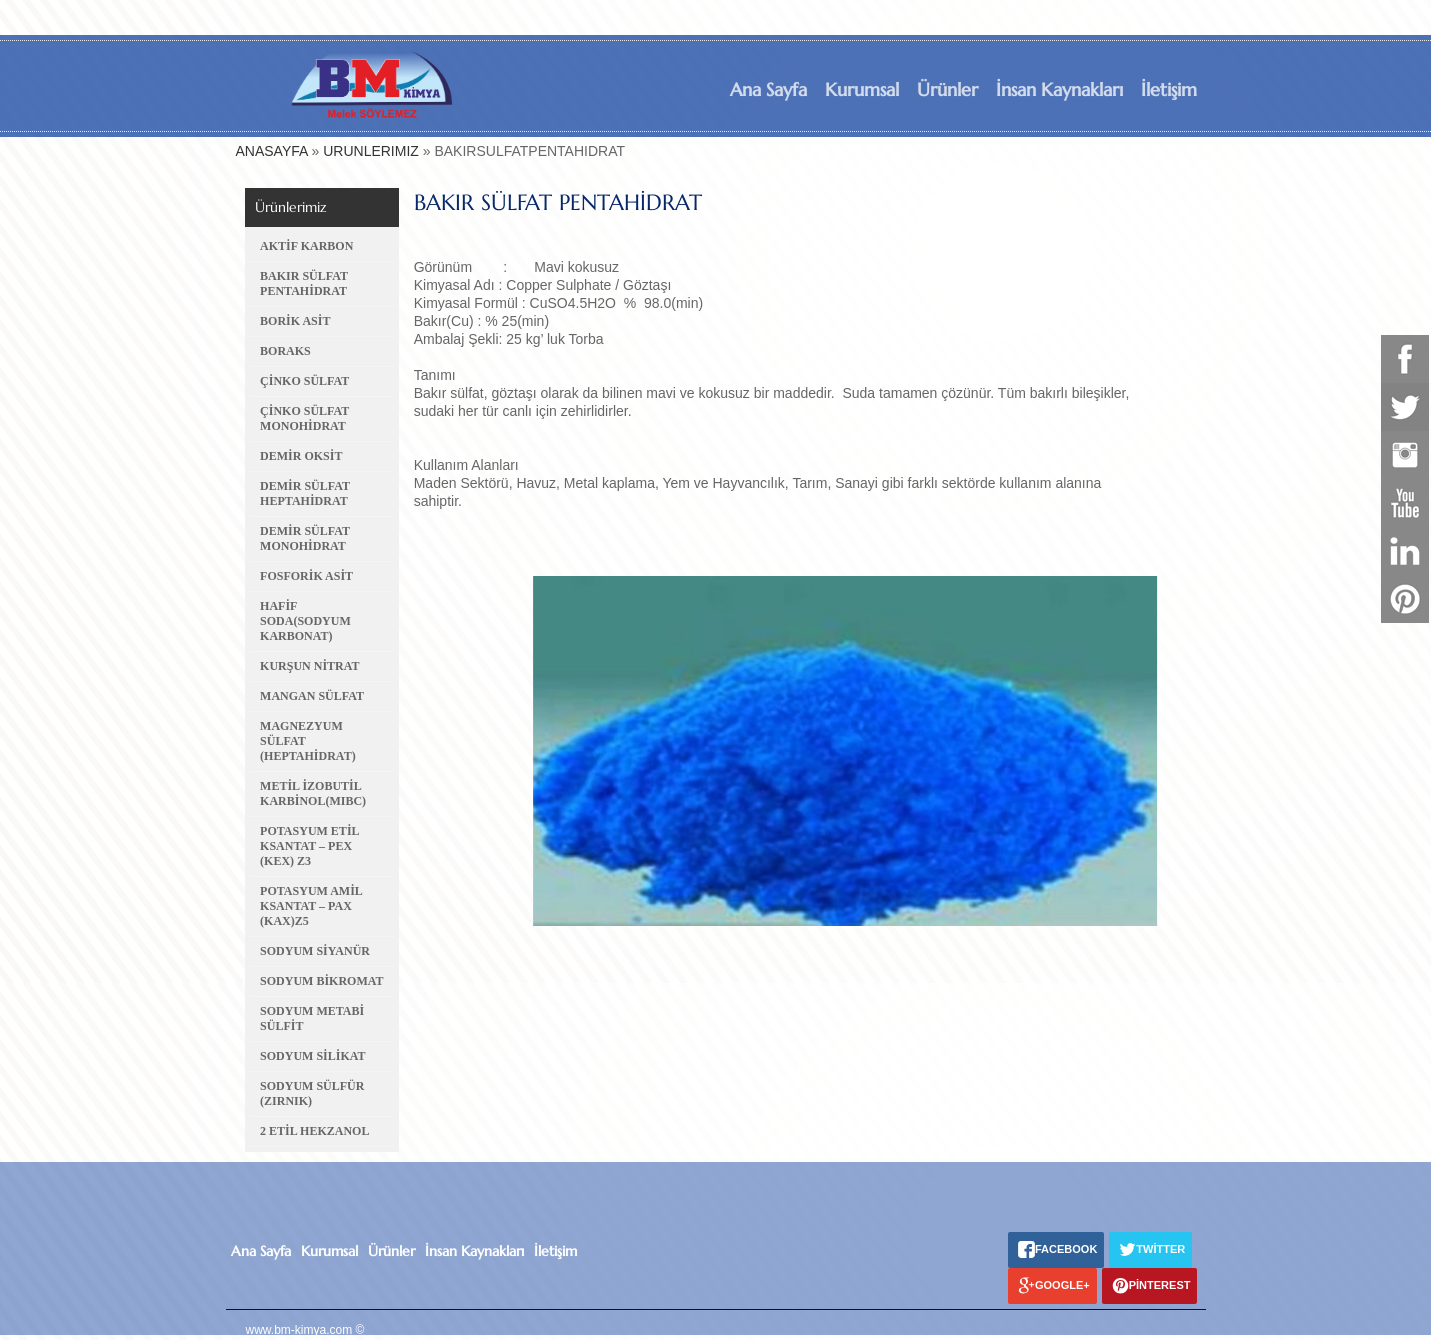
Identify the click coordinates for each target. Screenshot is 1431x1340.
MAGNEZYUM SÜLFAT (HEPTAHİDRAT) (308, 741)
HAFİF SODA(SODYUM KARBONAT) (305, 621)
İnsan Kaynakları (1059, 89)
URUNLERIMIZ (371, 151)
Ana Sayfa (768, 89)
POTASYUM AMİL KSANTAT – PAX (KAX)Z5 (311, 906)
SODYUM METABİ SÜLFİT (312, 1018)
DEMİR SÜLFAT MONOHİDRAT (305, 538)
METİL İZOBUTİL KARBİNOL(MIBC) (313, 793)
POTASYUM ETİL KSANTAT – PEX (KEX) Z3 (309, 846)
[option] (790, 751)
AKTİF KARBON (306, 246)
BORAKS (285, 351)
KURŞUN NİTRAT (309, 666)
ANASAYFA (272, 151)
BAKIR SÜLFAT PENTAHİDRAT (304, 283)
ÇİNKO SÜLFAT (304, 381)
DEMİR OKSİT (301, 456)
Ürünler (947, 89)
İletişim (1169, 89)
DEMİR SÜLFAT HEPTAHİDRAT (305, 493)
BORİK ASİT (295, 321)
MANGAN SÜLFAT (312, 696)
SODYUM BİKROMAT (321, 981)
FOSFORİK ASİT (306, 576)
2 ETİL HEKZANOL (314, 1131)
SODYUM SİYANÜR (315, 951)
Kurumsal (862, 89)
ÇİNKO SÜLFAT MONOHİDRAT (304, 418)
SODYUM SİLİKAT (312, 1056)
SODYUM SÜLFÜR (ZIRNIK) (312, 1093)
